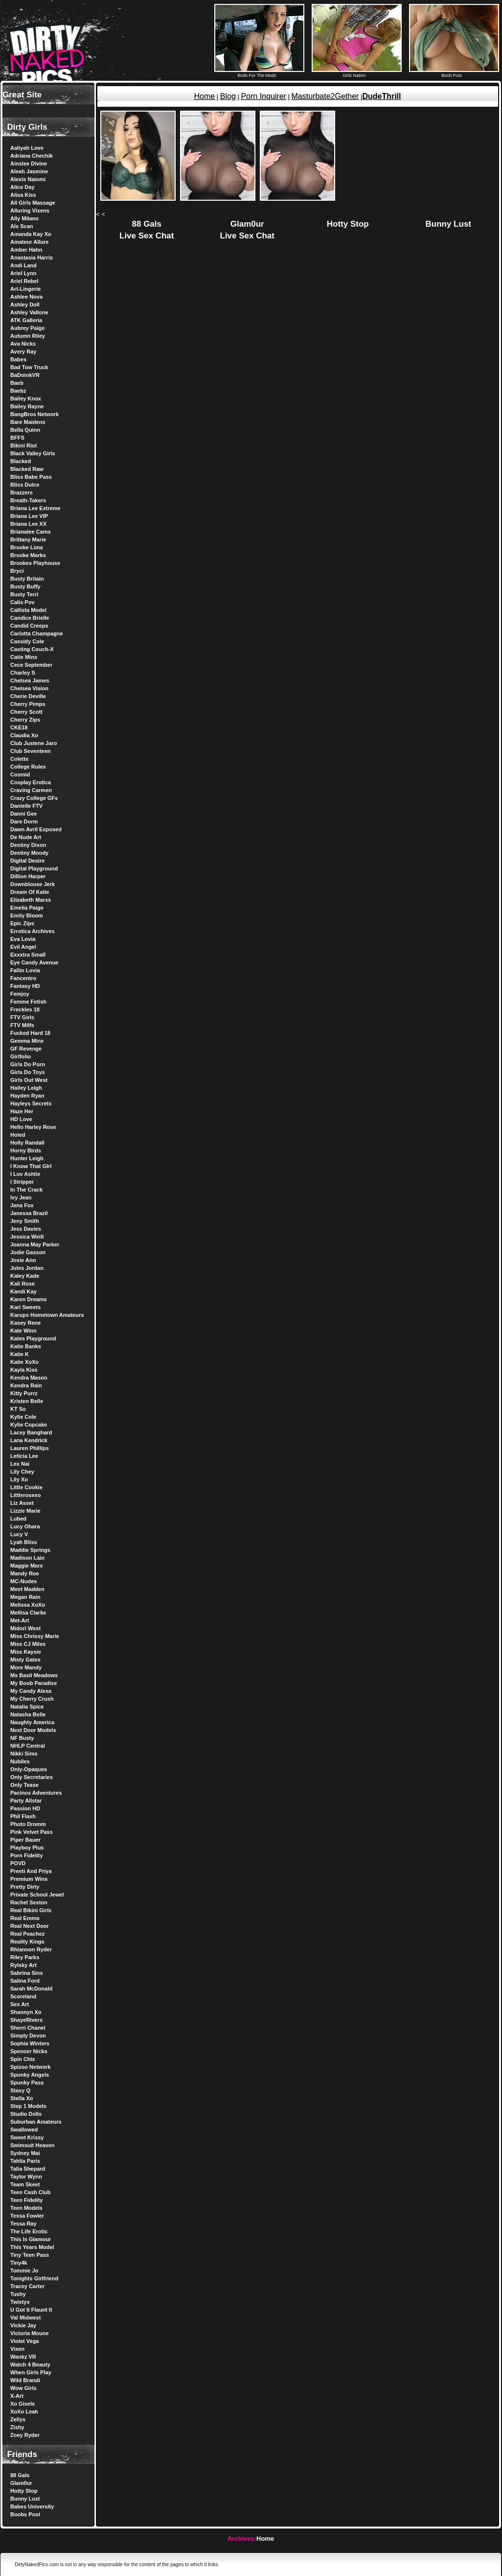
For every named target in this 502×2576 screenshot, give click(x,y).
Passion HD (25, 1808)
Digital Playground (34, 868)
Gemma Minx (27, 1041)
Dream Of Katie (29, 892)
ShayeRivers (26, 2020)
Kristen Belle (26, 1401)
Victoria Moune (29, 2333)
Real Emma (24, 1918)
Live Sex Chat (146, 235)
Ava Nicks (23, 344)
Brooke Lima (26, 547)
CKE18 (18, 727)
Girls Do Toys (27, 1072)
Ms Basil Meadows (34, 1675)
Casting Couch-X (32, 649)
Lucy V (19, 1534)
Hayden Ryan (27, 1096)
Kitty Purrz (24, 1393)
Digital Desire (27, 861)
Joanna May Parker (34, 1244)
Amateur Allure (29, 242)
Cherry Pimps (28, 704)
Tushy (18, 2294)
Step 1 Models (28, 2106)
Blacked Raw (27, 469)
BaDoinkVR (25, 375)
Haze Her (21, 1111)
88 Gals (19, 2475)
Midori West (25, 1628)
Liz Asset (22, 1503)
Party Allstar (26, 1800)
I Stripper (22, 1182)
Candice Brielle (29, 618)
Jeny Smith (24, 1221)
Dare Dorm (24, 821)
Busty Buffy (25, 586)
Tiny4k (18, 2263)
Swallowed (24, 2129)
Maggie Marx (26, 1566)
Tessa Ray (23, 2223)
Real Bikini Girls (30, 1910)
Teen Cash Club (30, 2192)
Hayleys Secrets (30, 1103)
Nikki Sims (24, 1753)
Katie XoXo (24, 1362)
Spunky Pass (27, 2082)
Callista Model (28, 610)
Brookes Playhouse (35, 563)
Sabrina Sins (26, 1973)
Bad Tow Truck (29, 367)
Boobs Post (25, 2514)
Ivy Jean (20, 1197)
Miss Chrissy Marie (34, 1636)
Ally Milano (24, 218)
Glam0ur (21, 2483)
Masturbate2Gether (325, 96)
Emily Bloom (26, 915)
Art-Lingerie (25, 289)
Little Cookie (26, 1487)
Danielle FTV (26, 806)
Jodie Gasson (28, 1252)
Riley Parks (24, 1957)
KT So (18, 1409)
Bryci (17, 571)
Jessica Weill (27, 1237)
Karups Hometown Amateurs (47, 1315)
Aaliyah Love (27, 148)
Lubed (18, 1519)
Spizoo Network (30, 2067)
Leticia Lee (24, 1456)
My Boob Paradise (33, 1683)
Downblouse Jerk (32, 884)
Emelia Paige (27, 908)
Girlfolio (20, 1056)
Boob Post (454, 73)
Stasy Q (20, 2090)
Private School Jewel (37, 1894)
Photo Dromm (28, 1824)
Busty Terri (24, 594)
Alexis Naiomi (28, 179)
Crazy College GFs (34, 798)
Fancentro (23, 978)
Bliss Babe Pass (31, 477)
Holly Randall (27, 1143)
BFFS (17, 438)
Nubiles (20, 1761)
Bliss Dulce (24, 485)
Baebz (18, 391)
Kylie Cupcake (28, 1425)
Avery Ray (23, 351)
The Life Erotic (28, 2231)
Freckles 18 (25, 1009)
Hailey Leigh (26, 1088)
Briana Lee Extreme (35, 508)
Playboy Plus (27, 1847)
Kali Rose (22, 1284)
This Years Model (32, 2247)
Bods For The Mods (259, 73)
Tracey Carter (27, 2286)
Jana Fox (22, 1205)
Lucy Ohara (25, 1526)
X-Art (16, 2396)
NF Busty (22, 1738)
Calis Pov (22, 602)
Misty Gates (25, 1660)
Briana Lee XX (28, 524)
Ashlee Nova (26, 297)
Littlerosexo (25, 1495)
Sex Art (19, 2004)
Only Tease (24, 1785)
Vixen (17, 2349)
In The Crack (26, 1190)
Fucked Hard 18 (30, 1033)
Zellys (17, 2419)
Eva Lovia (22, 939)
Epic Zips (22, 923)
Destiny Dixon (28, 845)
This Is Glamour (30, 2239)
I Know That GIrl (30, 1166)
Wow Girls (23, 2388)
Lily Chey (22, 1472)
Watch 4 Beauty (30, 2364)
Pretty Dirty (24, 1887)
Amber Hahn (26, 250)
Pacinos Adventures (36, 1793)
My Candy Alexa (30, 1691)
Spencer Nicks (28, 2051)
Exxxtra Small (28, 955)
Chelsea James (29, 680)
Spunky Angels (29, 2075)
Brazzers (21, 492)
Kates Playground (33, 1338)
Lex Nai (19, 1464)
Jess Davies (25, 1229)
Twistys (20, 2302)
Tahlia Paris (25, 2161)
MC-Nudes (23, 1581)
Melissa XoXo (27, 1605)
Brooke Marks (28, 555)
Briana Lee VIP (29, 516)
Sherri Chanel (28, 2028)
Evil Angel (23, 947)
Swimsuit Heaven (32, 2145)
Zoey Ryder (25, 2435)
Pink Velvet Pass (31, 1832)
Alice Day (22, 187)
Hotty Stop (24, 2491)
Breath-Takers (28, 500)
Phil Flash (23, 1816)
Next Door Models (33, 1730)
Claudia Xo (24, 735)
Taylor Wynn (26, 2176)
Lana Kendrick (28, 1440)
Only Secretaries (31, 1777)
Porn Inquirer (263, 96)
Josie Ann (23, 1260)
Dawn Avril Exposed (36, 829)
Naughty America (32, 1722)
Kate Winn (23, 1331)
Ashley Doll (25, 304)
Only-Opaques (28, 1769)
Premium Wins (28, 1879)
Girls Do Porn (27, 1064)
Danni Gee (23, 814)
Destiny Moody (29, 853)
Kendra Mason (28, 1378)
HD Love (21, 1119)
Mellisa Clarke (28, 1613)
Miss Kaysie (25, 1652)
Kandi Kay (23, 1291)
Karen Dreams (28, 1299)
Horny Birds (25, 1150)
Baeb (16, 383)
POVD (17, 1863)
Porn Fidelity (26, 1855)
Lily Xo (19, 1479)
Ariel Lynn (23, 273)
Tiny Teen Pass (29, 2255)
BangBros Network (34, 414)
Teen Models (26, 2208)
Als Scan (21, 226)
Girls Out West (28, 1080)
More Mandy (26, 1667)
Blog (228, 96)
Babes (18, 359)
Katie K (19, 1354)
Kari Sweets (25, 1307)
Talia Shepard (27, 2169)
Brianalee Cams (30, 532)
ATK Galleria (26, 320)
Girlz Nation (357, 73)
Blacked (20, 461)
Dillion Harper (28, 876)
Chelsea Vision (29, 688)
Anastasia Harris (31, 257)
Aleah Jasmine (29, 171)
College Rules (28, 767)
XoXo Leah (24, 2411)
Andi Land (23, 265)
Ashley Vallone (29, 312)
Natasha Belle (28, 1714)
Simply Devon (28, 2035)
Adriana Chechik (31, 156)
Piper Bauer (25, 1840)
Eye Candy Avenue (34, 962)
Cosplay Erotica (30, 782)
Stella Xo (21, 2098)
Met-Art (19, 1620)
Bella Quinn (25, 430)
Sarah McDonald (31, 1988)
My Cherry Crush (32, 1699)
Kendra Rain (26, 1385)
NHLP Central (27, 1746)
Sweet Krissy (27, 2137)
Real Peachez (27, 1934)
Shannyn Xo (26, 2012)
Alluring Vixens (29, 210)
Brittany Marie (28, 539)
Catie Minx (23, 657)
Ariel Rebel (24, 281)
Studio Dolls (26, 2114)
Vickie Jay (23, 2325)
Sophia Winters (29, 2043)
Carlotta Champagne (36, 633)
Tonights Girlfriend (34, 2278)
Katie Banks (25, 1346)
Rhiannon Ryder (31, 1949)
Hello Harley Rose (33, 1127)
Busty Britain (27, 579)
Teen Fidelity (26, 2200)
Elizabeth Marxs (30, 900)
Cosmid (20, 774)
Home (204, 96)
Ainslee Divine (28, 163)
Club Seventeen (30, 751)
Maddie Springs (30, 1550)
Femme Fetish (28, 1002)
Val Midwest (25, 2317)
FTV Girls (22, 1017)
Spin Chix (22, 2059)
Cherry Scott (26, 712)
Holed (17, 1135)
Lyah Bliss (23, 1542)
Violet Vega (24, 2341)
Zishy (17, 2427)
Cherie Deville (28, 696)
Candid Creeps (29, 626)
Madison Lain (27, 1558)
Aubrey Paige (27, 328)
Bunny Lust (25, 2499)
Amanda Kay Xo (30, 234)
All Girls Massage (32, 203)
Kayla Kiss (24, 1370)
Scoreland (23, 1996)
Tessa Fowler (27, 2216)
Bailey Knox (25, 398)
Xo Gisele (22, 2404)
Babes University (32, 2506)
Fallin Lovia (25, 970)
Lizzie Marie (25, 1511)
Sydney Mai (25, 2153)
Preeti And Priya (31, 1871)
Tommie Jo (24, 2270)
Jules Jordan (27, 1268)
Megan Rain (25, 1597)
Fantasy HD (25, 986)
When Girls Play (30, 2372)
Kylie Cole (23, 1417)
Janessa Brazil (28, 1213)
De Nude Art (25, 837)
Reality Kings (27, 1941)
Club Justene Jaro (33, 743)
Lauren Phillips (29, 1448)
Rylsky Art (23, 1965)
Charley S (22, 673)
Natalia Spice (27, 1707)
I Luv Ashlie (25, 1174)
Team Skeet (25, 2184)
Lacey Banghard (31, 1432)
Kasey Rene (25, 1323)
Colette (19, 759)
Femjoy (19, 994)
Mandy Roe (24, 1573)
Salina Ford (25, 1981)
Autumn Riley (27, 336)
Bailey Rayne (27, 406)
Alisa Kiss (23, 195)
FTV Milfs (22, 1025)
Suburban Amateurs (36, 2122)
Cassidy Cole (27, 641)
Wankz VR (23, 2357)
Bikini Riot (23, 445)
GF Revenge (26, 1049)
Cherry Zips (25, 720)
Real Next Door (29, 1926)
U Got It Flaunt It (31, 2310)
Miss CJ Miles (28, 1644)
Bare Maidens (28, 422)
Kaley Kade (24, 1276)
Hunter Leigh (27, 1158)
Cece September (31, 665)
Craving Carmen (31, 790)
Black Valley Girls (32, 453)
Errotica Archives (32, 931)
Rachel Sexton (28, 1902)
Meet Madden (27, 1589)
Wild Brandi (25, 2380)
